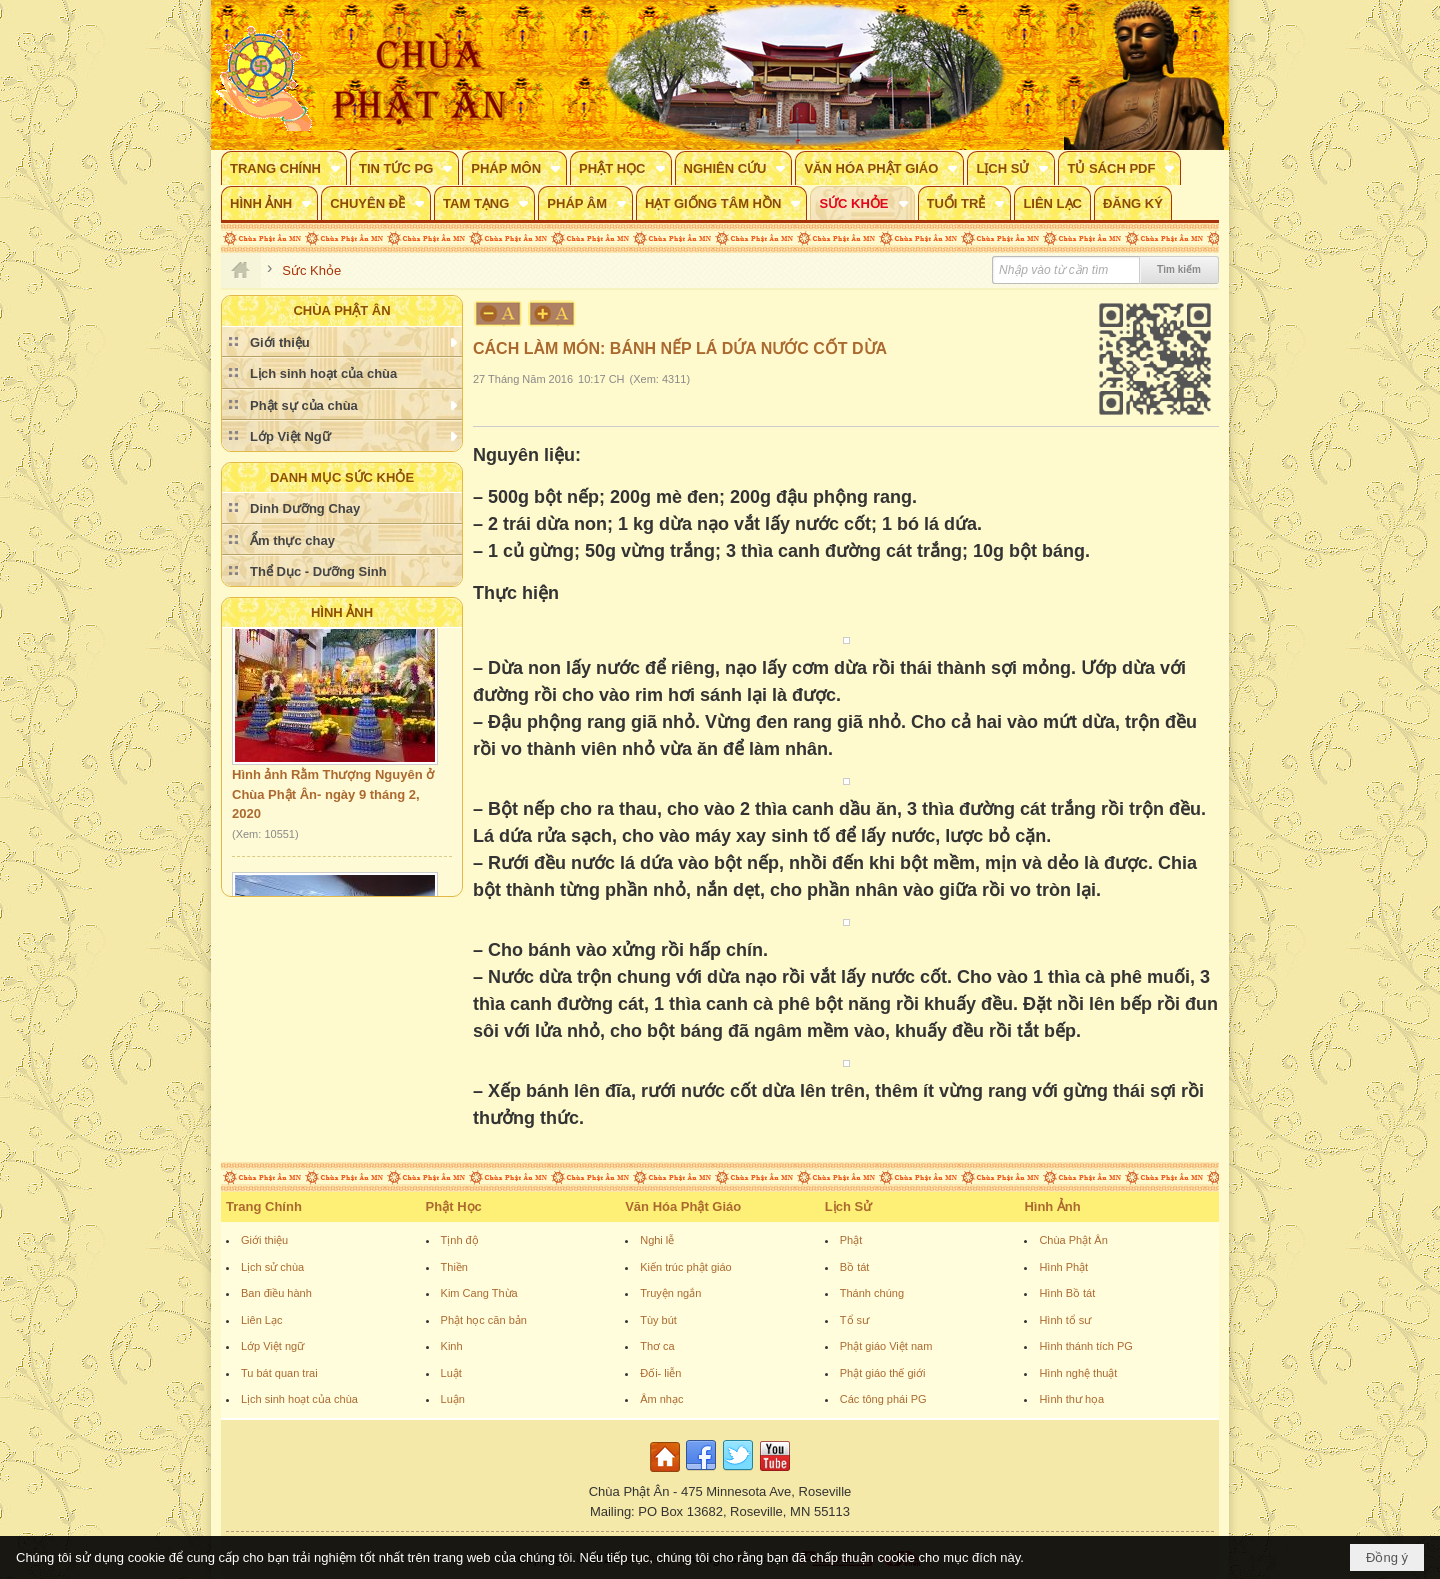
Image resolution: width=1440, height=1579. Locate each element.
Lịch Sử (848, 1206)
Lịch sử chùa (272, 1267)
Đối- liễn (660, 1373)
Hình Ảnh (342, 612)
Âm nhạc (661, 1399)
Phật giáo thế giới (883, 1373)
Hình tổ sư (1065, 1320)
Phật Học (454, 1206)
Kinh (452, 1346)
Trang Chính (264, 1206)
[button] (284, 168)
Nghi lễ (657, 1240)
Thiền (454, 1267)
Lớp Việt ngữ (272, 1346)
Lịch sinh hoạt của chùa (299, 1399)
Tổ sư (854, 1320)
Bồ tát (855, 1267)
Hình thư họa (1071, 1399)
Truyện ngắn (670, 1293)
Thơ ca (657, 1346)
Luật (451, 1373)
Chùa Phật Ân (1073, 1240)
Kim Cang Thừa (479, 1293)
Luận (453, 1399)
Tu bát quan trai (279, 1373)
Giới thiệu (264, 1240)
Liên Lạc (261, 1320)
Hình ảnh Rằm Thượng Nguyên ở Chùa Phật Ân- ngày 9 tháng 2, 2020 (333, 797)
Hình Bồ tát (1067, 1293)
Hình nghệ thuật (1078, 1373)
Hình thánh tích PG (1086, 1346)
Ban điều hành (276, 1293)
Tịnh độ (460, 1240)
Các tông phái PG (883, 1399)
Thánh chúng (872, 1293)
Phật (851, 1240)
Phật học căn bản (484, 1320)
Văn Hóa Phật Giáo (683, 1206)
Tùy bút (658, 1320)
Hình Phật (1063, 1267)
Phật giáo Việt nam (886, 1346)
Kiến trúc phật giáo (686, 1267)
